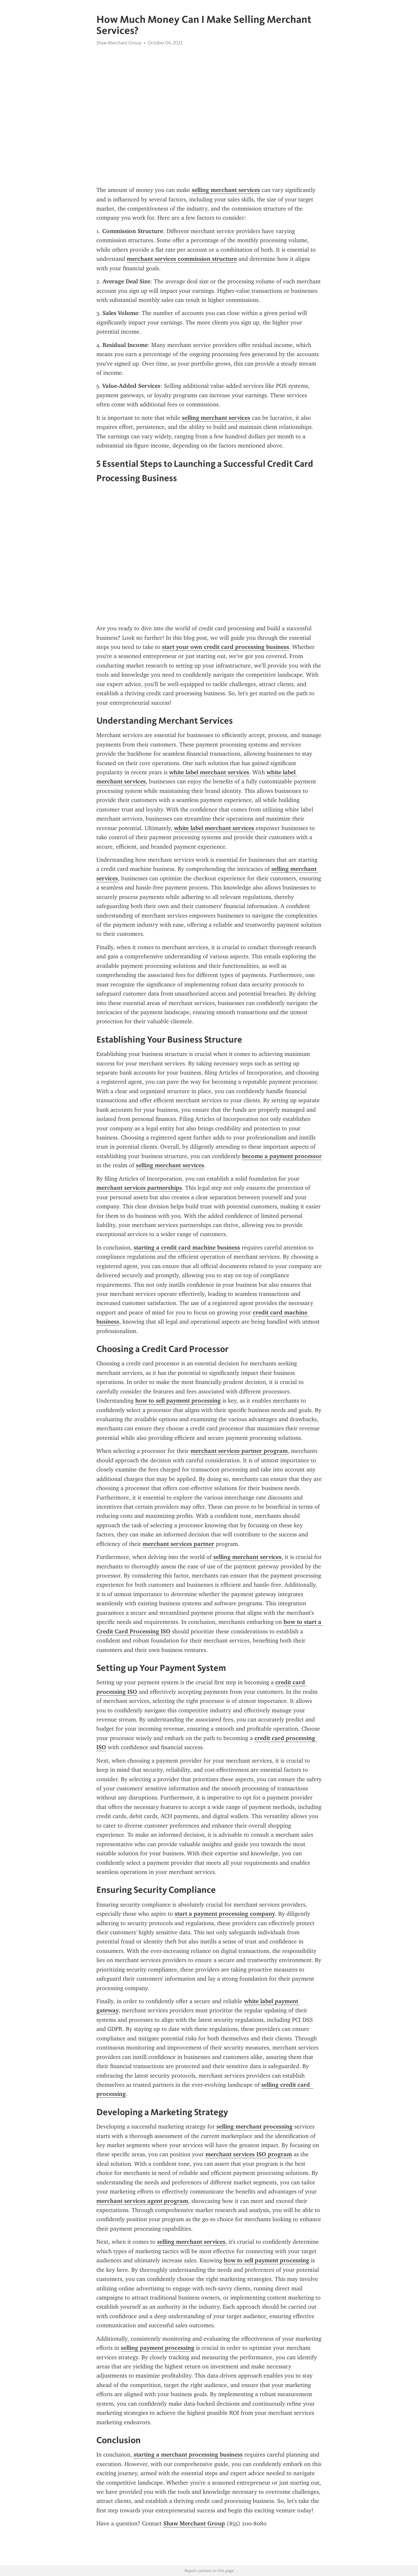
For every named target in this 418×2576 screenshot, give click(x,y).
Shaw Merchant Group (118, 43)
